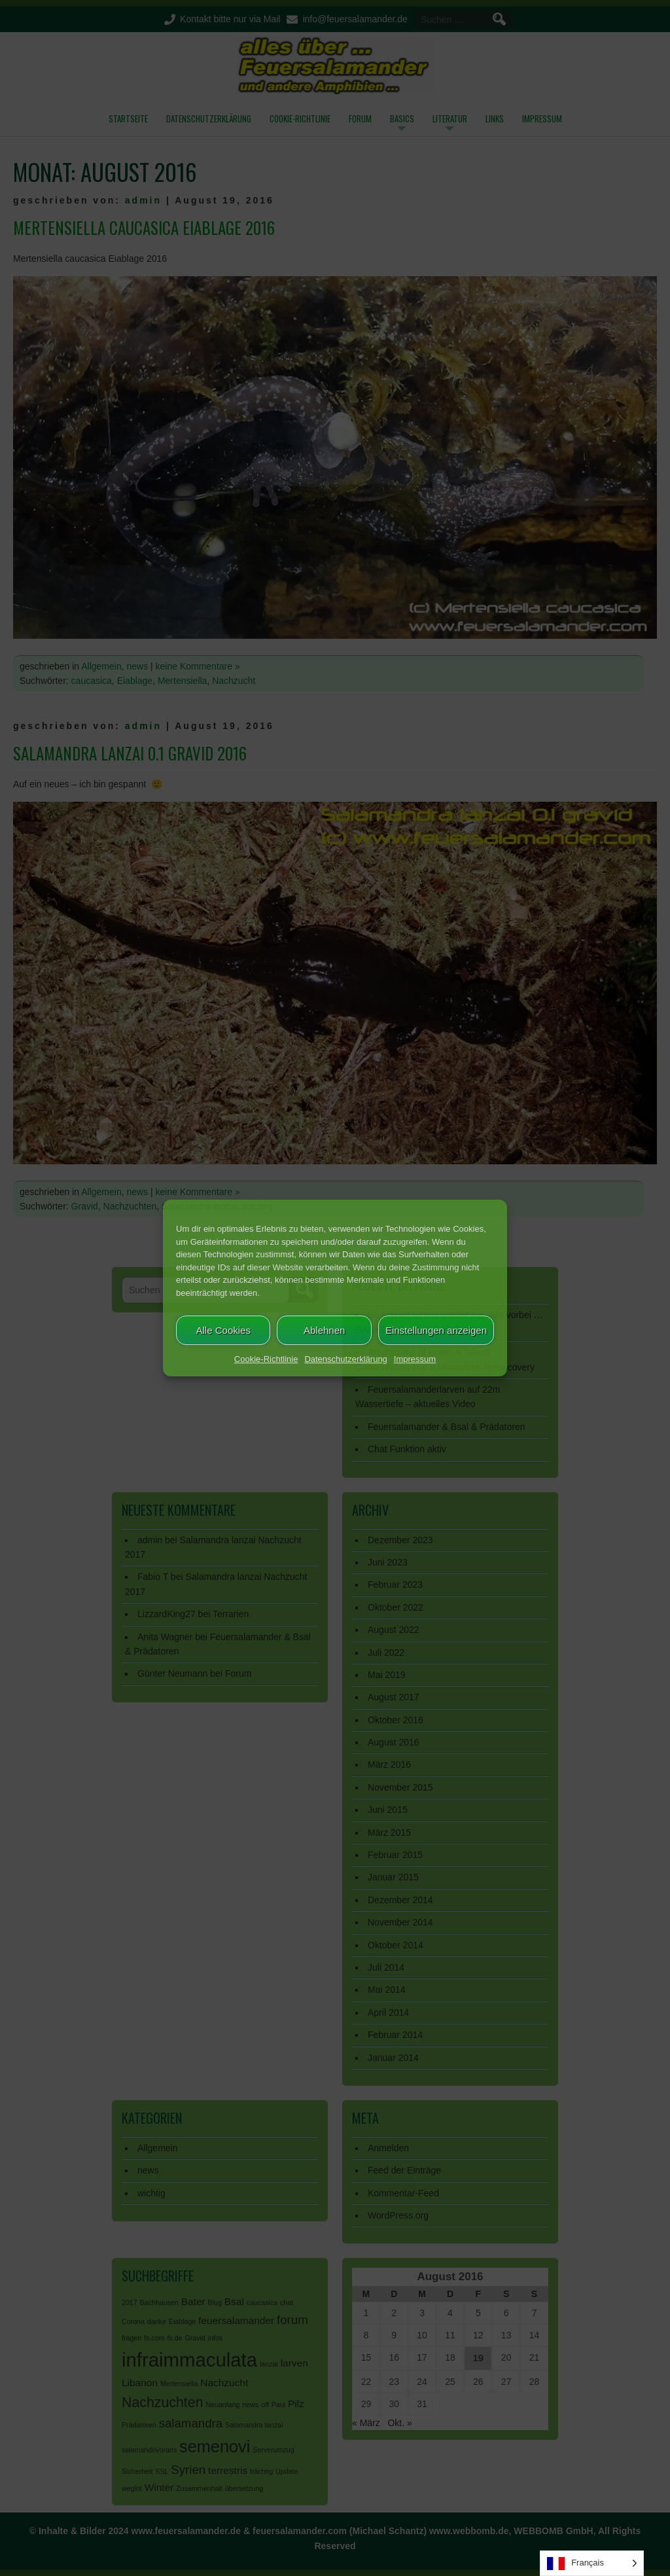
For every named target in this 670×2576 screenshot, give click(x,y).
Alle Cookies (223, 1330)
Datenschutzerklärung (345, 1359)
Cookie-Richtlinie (266, 1359)
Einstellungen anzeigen (436, 1330)
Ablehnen (324, 1330)
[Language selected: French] (592, 2563)
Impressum (415, 1359)
